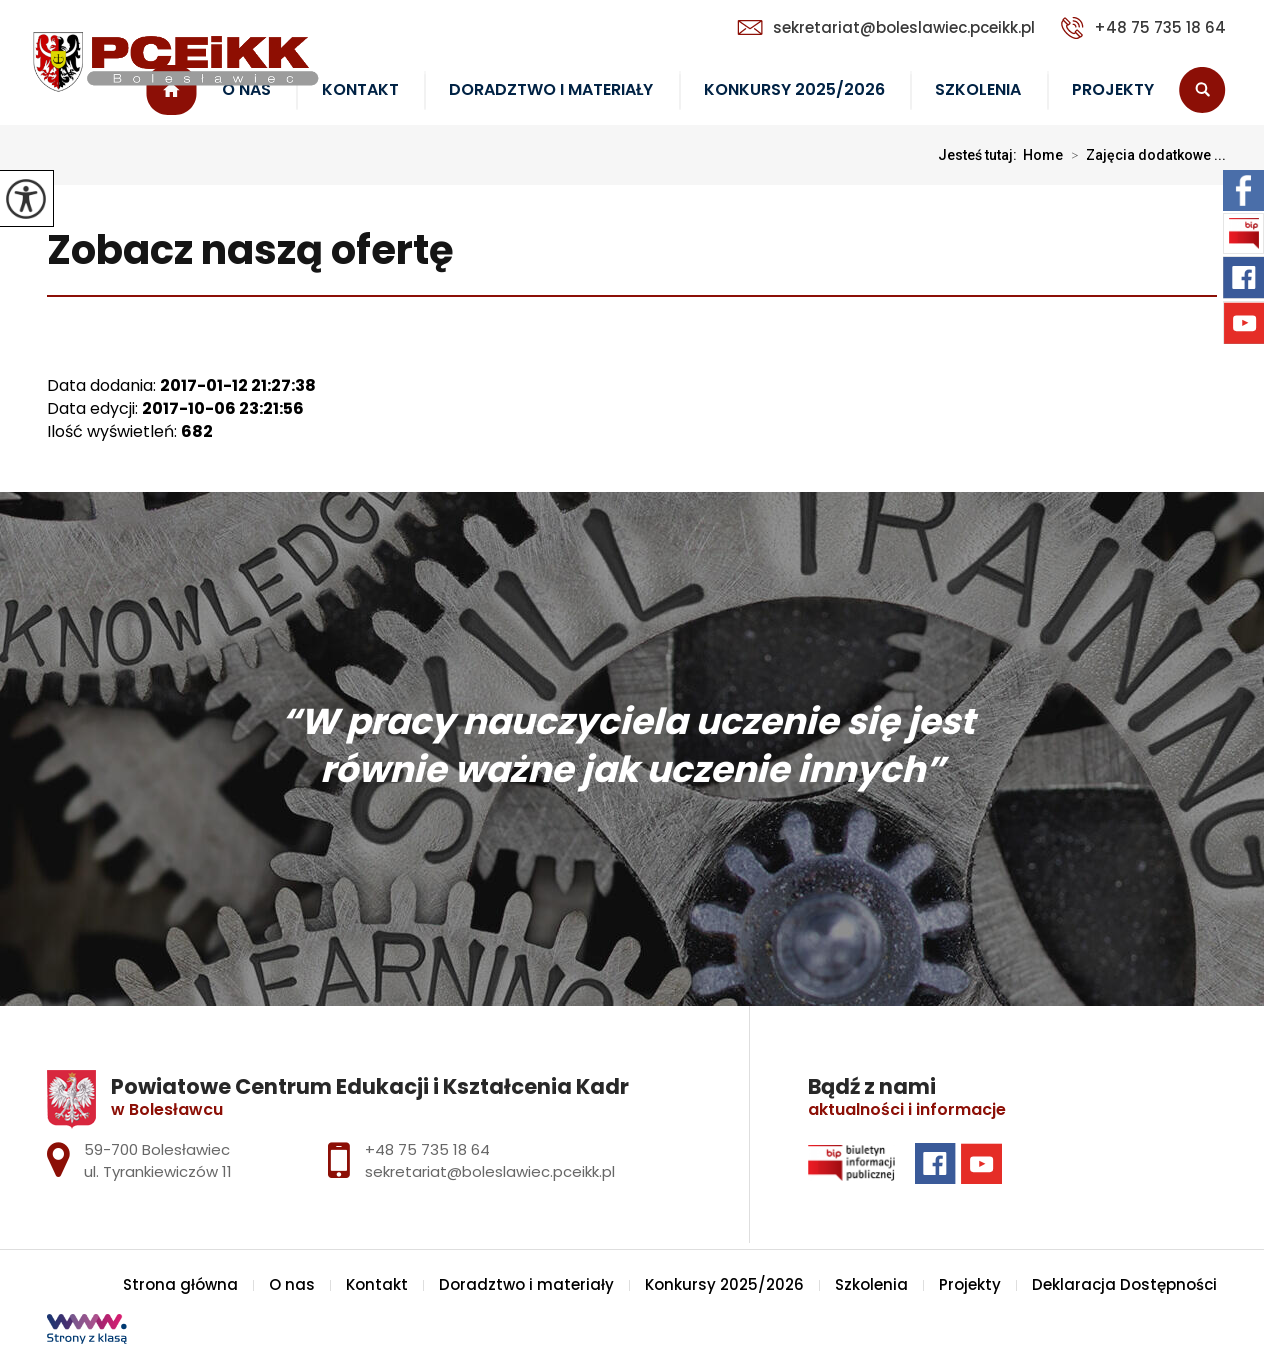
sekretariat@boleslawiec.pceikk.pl (886, 27)
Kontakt (360, 89)
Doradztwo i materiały (551, 89)
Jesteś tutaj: (980, 155)
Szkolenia (978, 89)
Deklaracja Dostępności (1124, 1284)
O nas (292, 1284)
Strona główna (180, 1284)
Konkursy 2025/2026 (794, 89)
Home (1043, 155)
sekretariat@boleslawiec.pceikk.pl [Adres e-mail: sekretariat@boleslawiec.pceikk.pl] (490, 1171)
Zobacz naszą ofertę (250, 251)
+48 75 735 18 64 (1143, 28)
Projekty (1113, 89)
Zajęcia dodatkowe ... (1144, 155)
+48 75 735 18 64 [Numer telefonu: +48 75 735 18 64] (427, 1149)
